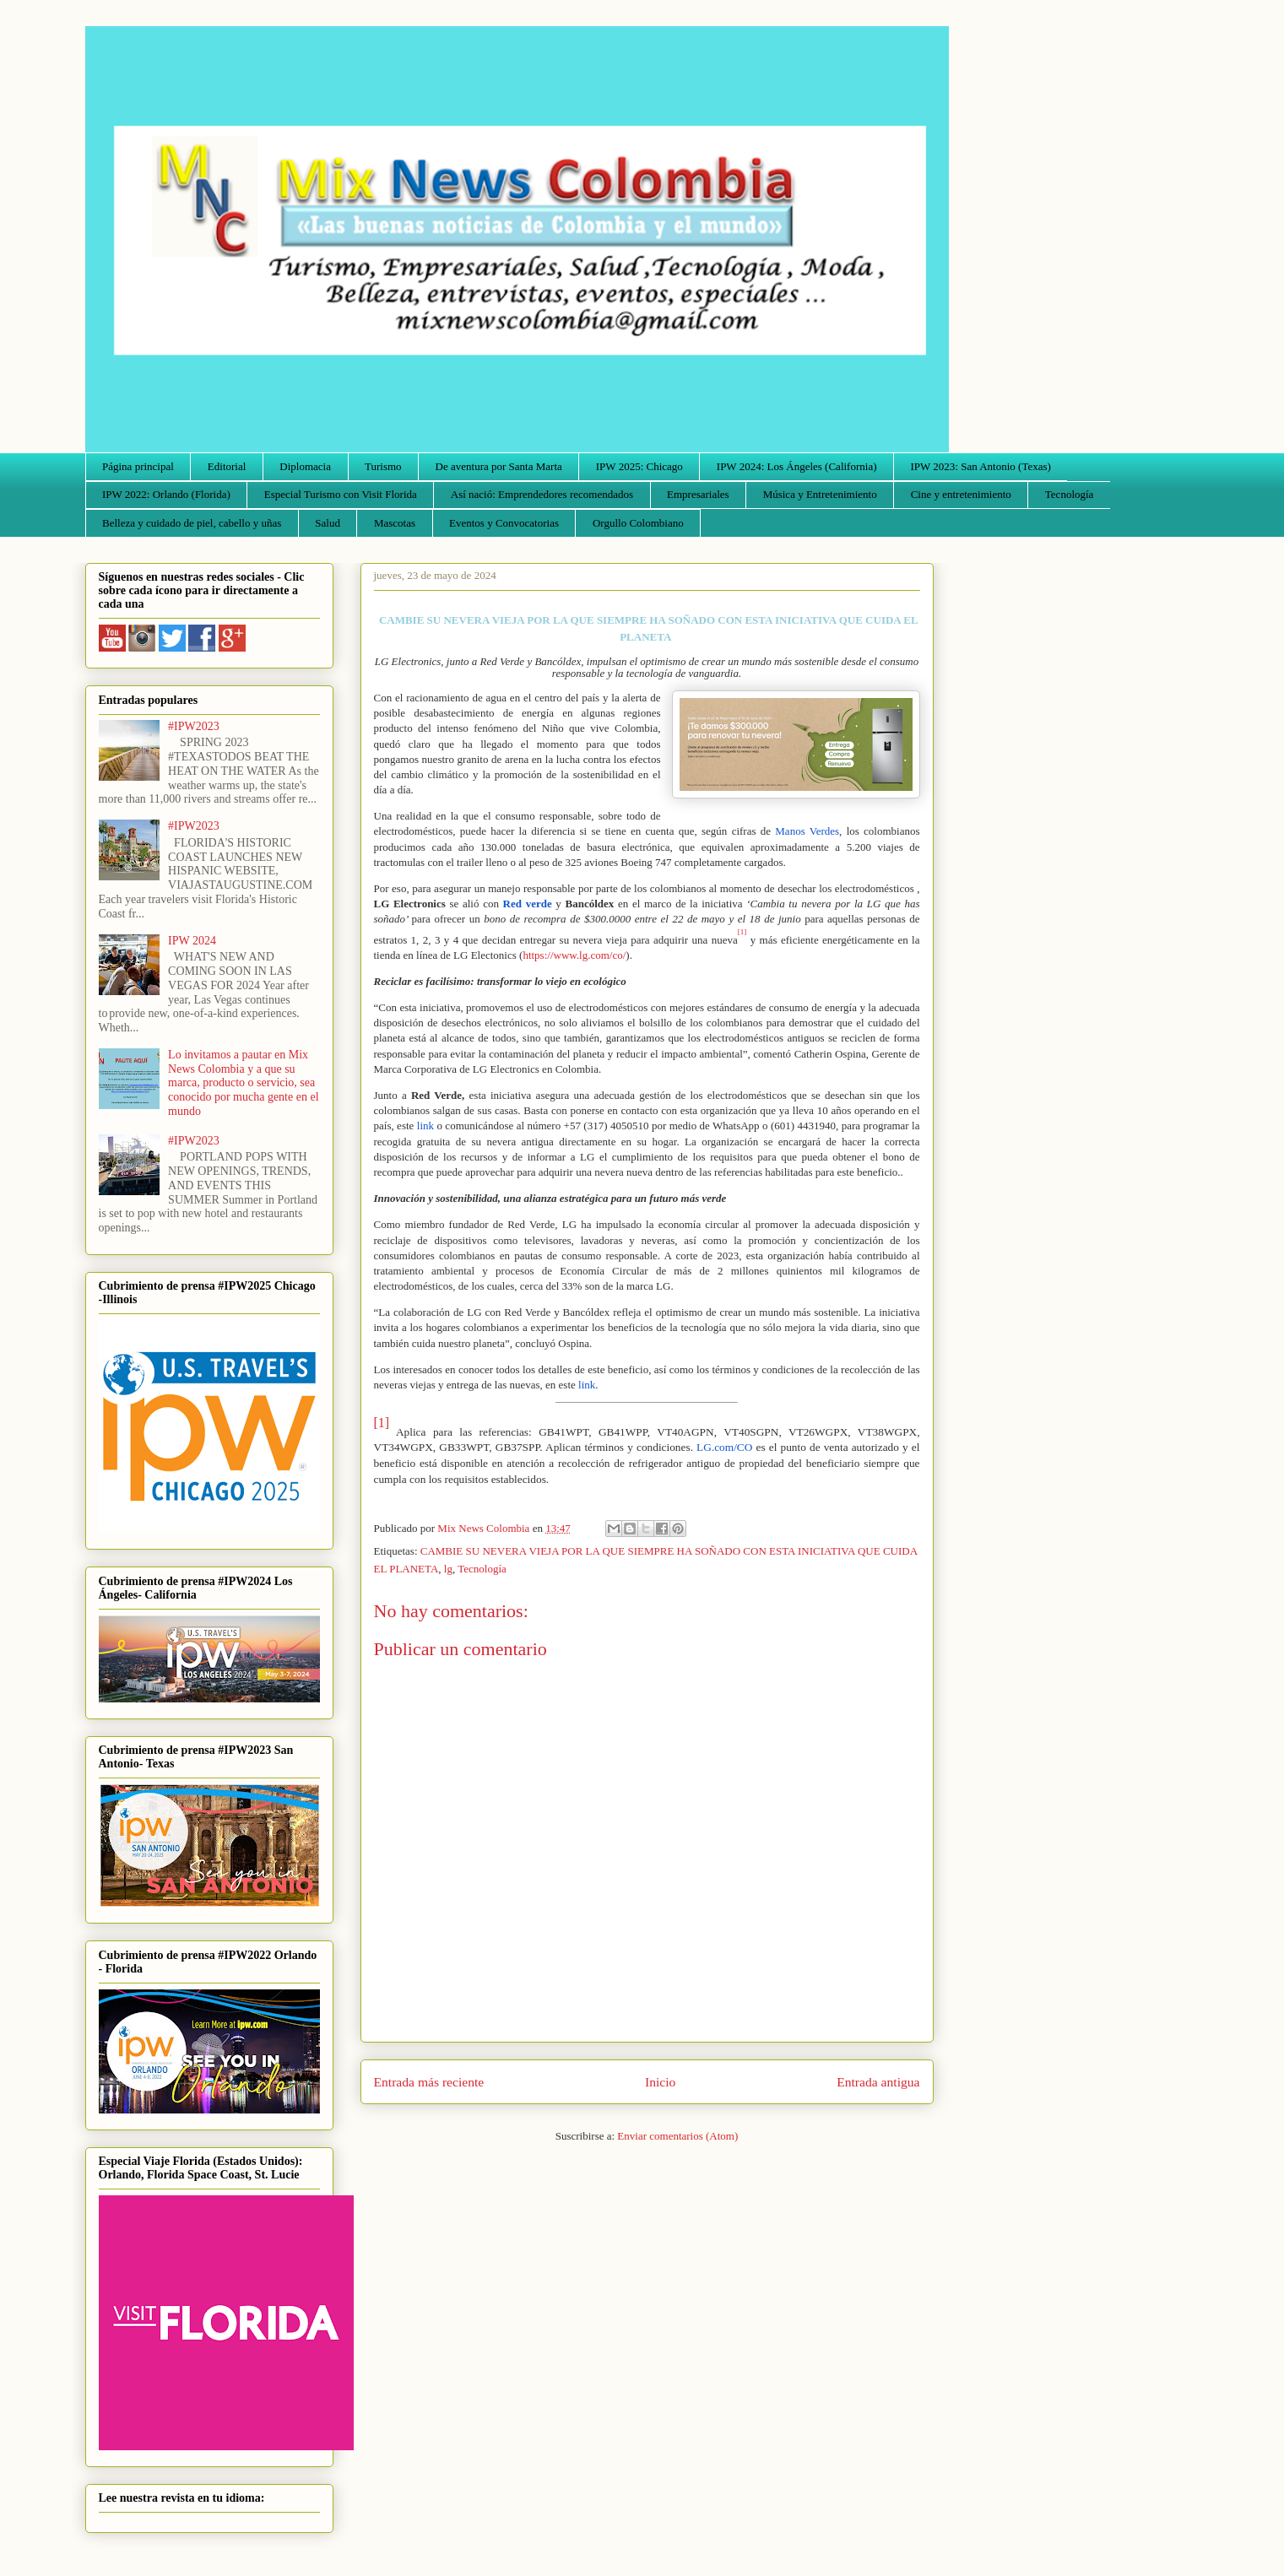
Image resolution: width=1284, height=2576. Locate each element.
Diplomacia (305, 466)
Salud (327, 523)
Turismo (383, 466)
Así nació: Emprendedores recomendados (542, 494)
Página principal (138, 466)
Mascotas (394, 523)
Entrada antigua (878, 2082)
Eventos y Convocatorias (504, 523)
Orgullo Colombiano (638, 523)
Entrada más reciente (429, 2082)
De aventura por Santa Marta (499, 466)
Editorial (227, 466)
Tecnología (1069, 494)
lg (448, 1568)
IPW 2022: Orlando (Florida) (166, 494)
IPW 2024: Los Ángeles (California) (797, 466)
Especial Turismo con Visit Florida (340, 494)
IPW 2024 (192, 940)
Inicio (660, 2082)
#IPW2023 (193, 726)
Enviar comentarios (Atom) (677, 2136)
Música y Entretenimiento (820, 494)
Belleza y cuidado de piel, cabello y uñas (191, 523)
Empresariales (698, 494)
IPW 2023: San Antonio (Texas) (980, 466)
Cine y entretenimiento (961, 494)
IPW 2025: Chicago (639, 466)
